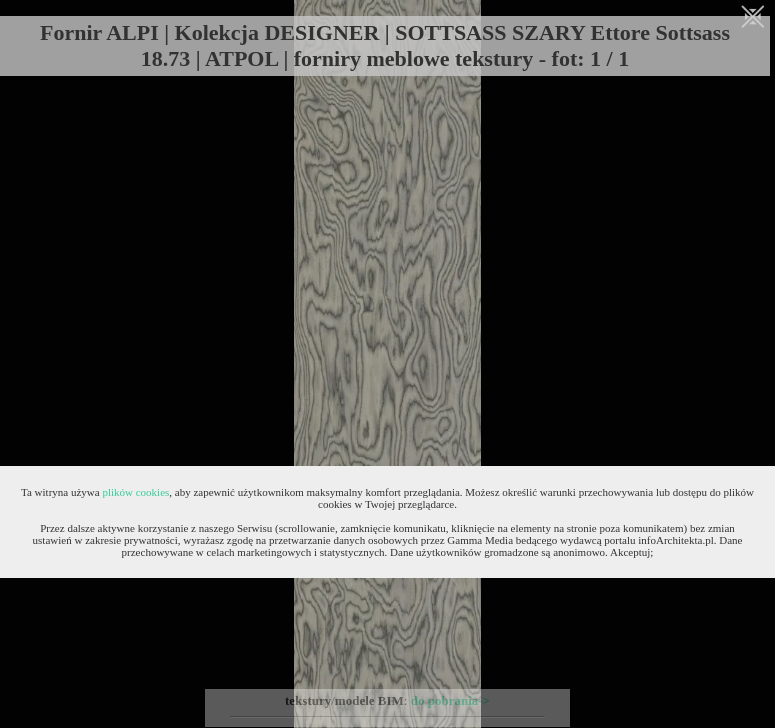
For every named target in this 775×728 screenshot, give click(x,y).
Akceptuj (630, 552)
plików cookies (135, 492)
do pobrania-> (450, 700)
